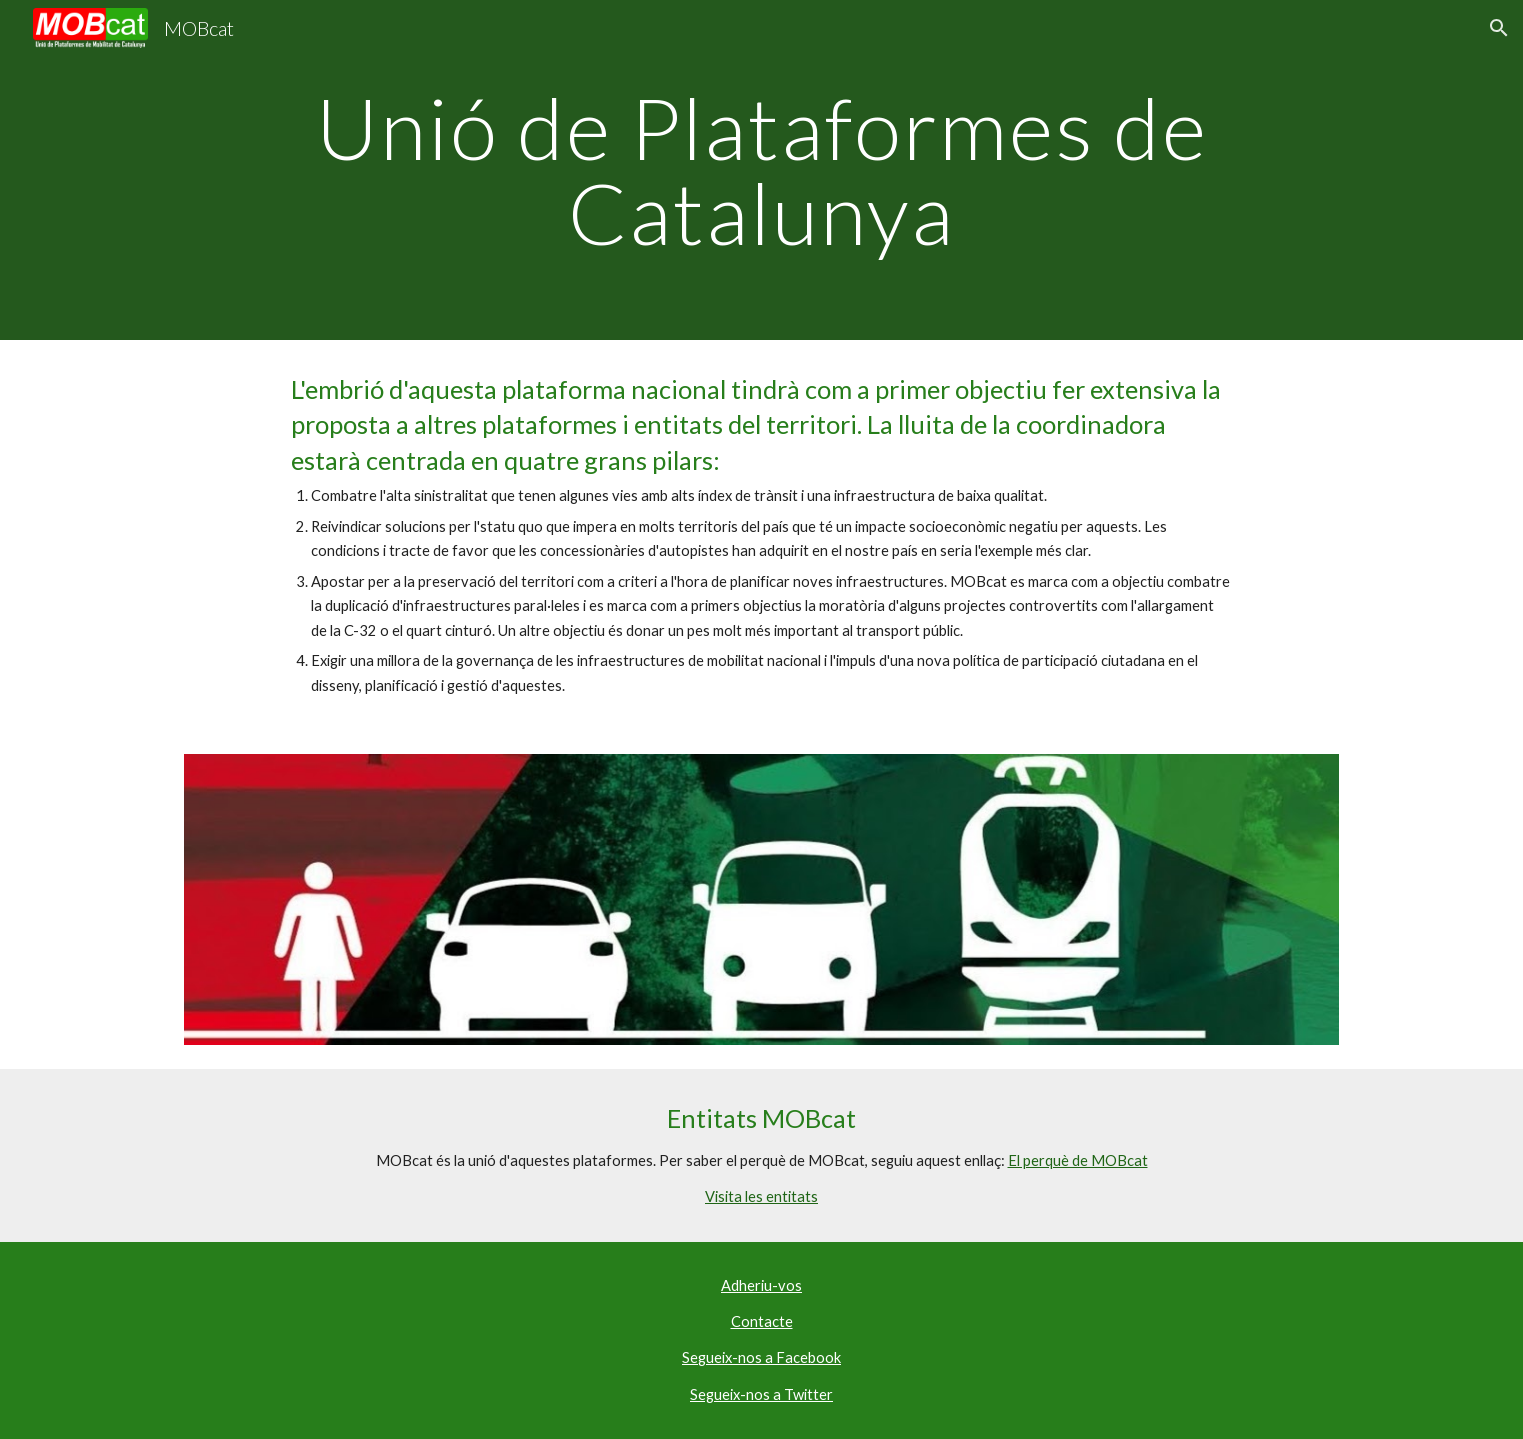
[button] (1499, 28)
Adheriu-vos (761, 1285)
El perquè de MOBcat (1078, 1160)
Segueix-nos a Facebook (761, 1357)
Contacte (762, 1321)
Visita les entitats (761, 1196)
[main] (761, 170)
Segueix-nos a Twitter (761, 1394)
